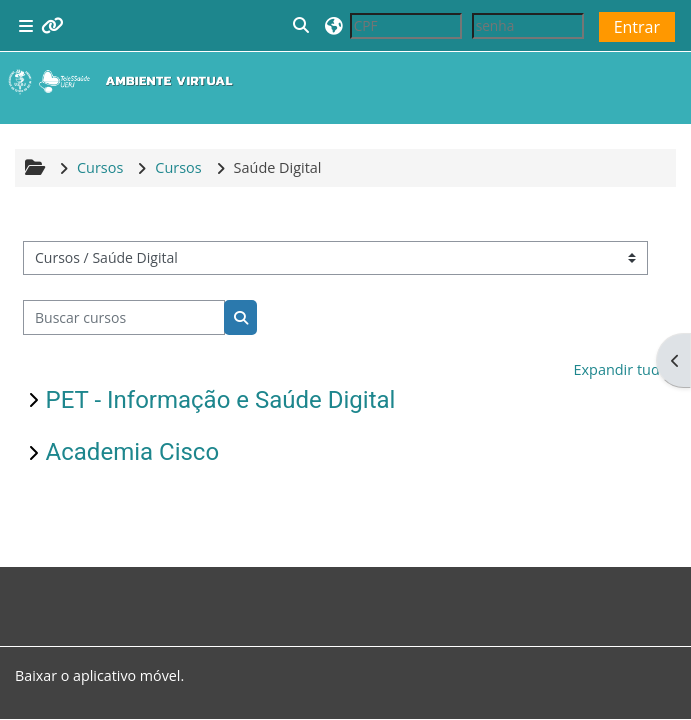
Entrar (637, 27)
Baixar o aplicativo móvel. (99, 675)
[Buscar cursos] (124, 317)
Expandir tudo (620, 369)
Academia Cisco (133, 452)
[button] (302, 25)
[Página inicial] (125, 81)
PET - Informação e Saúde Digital (221, 400)
